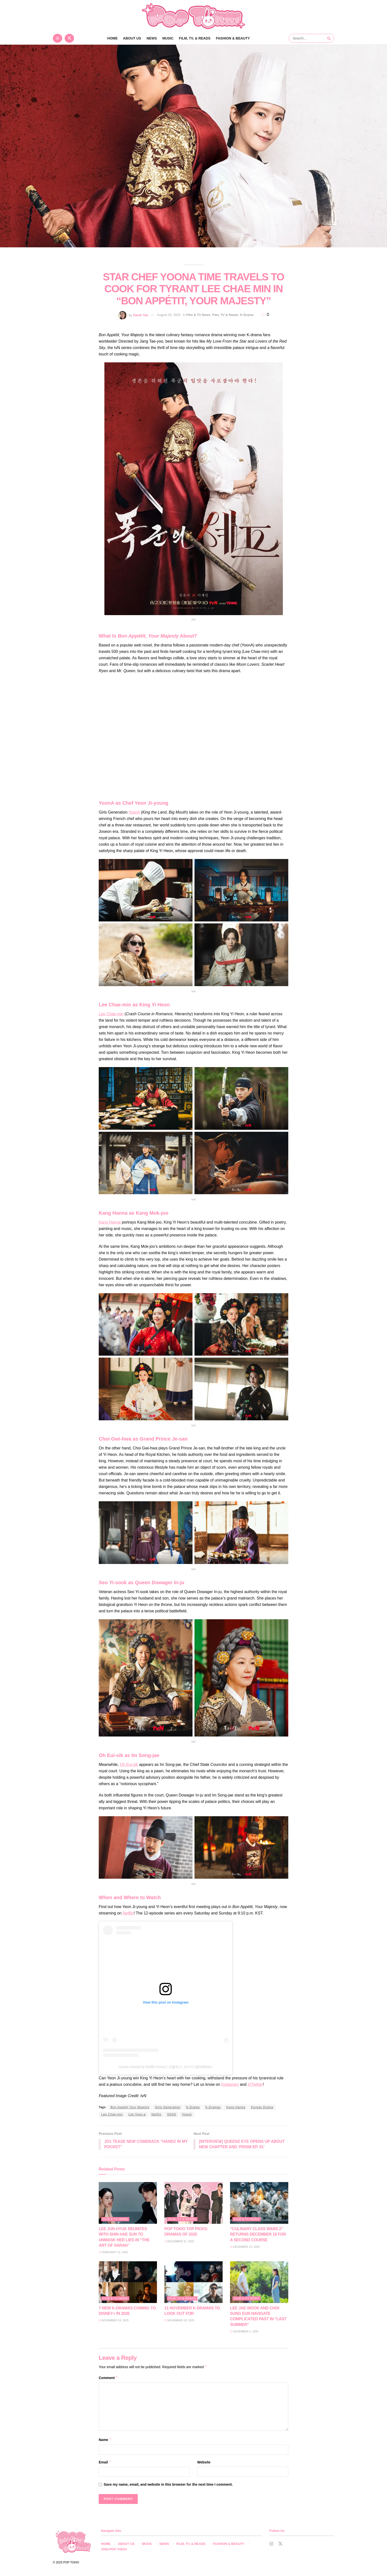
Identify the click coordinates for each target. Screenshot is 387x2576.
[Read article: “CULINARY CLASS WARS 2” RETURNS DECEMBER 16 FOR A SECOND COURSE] (259, 2203)
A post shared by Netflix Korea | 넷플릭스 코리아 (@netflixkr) (165, 2067)
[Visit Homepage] (193, 16)
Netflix (128, 1913)
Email (105, 2462)
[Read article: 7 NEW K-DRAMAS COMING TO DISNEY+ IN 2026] (128, 2282)
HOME (106, 2544)
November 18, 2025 (179, 2320)
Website (203, 2462)
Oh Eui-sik (129, 1764)
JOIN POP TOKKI (114, 2550)
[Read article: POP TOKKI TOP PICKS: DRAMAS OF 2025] (193, 2203)
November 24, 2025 (114, 2320)
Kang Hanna (110, 1222)
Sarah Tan (140, 315)
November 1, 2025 (244, 2331)
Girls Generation (167, 2107)
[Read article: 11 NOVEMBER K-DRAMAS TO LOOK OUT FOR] (193, 2282)
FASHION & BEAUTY (233, 38)
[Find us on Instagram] (57, 38)
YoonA (134, 812)
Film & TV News (198, 315)
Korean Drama (262, 2107)
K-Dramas (213, 2107)
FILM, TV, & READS (195, 38)
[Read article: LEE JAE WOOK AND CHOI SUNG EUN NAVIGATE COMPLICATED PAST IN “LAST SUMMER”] (259, 2282)
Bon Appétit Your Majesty (129, 2107)
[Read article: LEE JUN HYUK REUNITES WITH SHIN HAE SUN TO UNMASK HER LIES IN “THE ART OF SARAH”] (128, 2203)
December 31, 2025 (179, 2241)
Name (105, 2440)
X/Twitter (255, 2084)
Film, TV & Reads (225, 315)
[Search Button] (329, 38)
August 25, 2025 (168, 315)
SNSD (171, 2114)
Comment (108, 2378)
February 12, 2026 (113, 2252)
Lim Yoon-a (137, 2114)
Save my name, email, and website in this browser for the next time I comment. (168, 2485)
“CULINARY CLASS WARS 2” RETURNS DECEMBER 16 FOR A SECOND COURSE (258, 2234)
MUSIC (168, 38)
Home (112, 38)
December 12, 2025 (245, 2247)
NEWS (152, 38)
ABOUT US (132, 38)
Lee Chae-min (111, 1014)
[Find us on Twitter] (69, 38)
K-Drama (246, 315)
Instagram (230, 2084)
